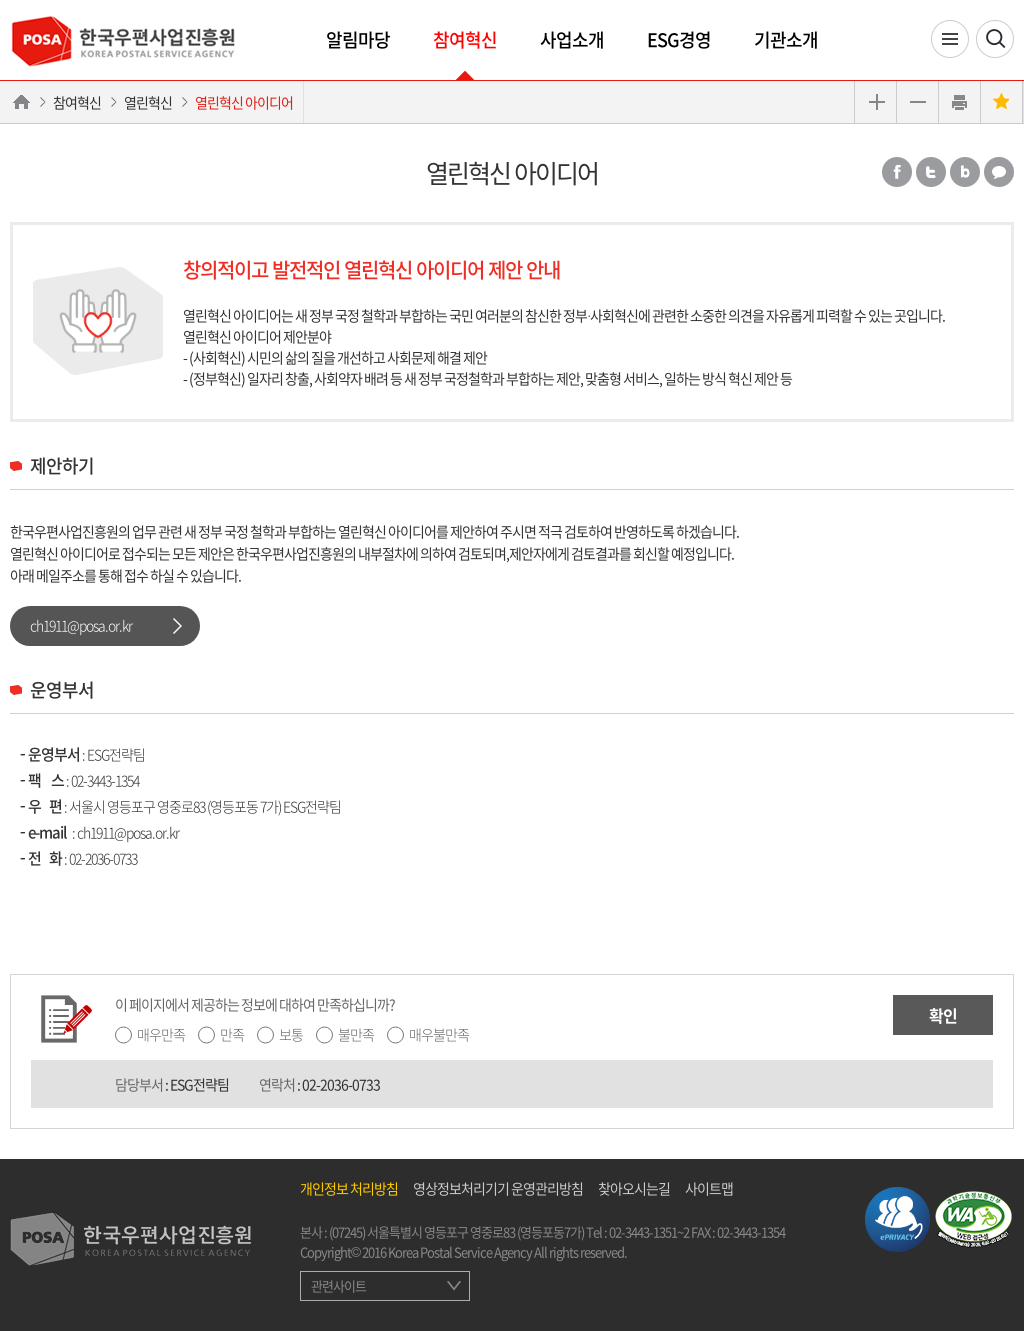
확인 (943, 1015)
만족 (232, 1034)
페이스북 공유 (897, 172)
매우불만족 (439, 1034)
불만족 (356, 1034)
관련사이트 (338, 1285)
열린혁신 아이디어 (244, 102)
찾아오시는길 (634, 1188)
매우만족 (161, 1034)
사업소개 (572, 39)
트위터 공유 (931, 172)
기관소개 (786, 39)
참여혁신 (465, 39)
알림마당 (358, 39)
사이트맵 (709, 1188)
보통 (291, 1034)
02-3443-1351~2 (649, 1231)
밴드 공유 (965, 172)
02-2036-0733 (103, 858)
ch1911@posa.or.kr (81, 625)
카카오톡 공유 (999, 172)
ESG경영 (679, 39)
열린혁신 (148, 102)
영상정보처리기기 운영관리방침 (498, 1188)
